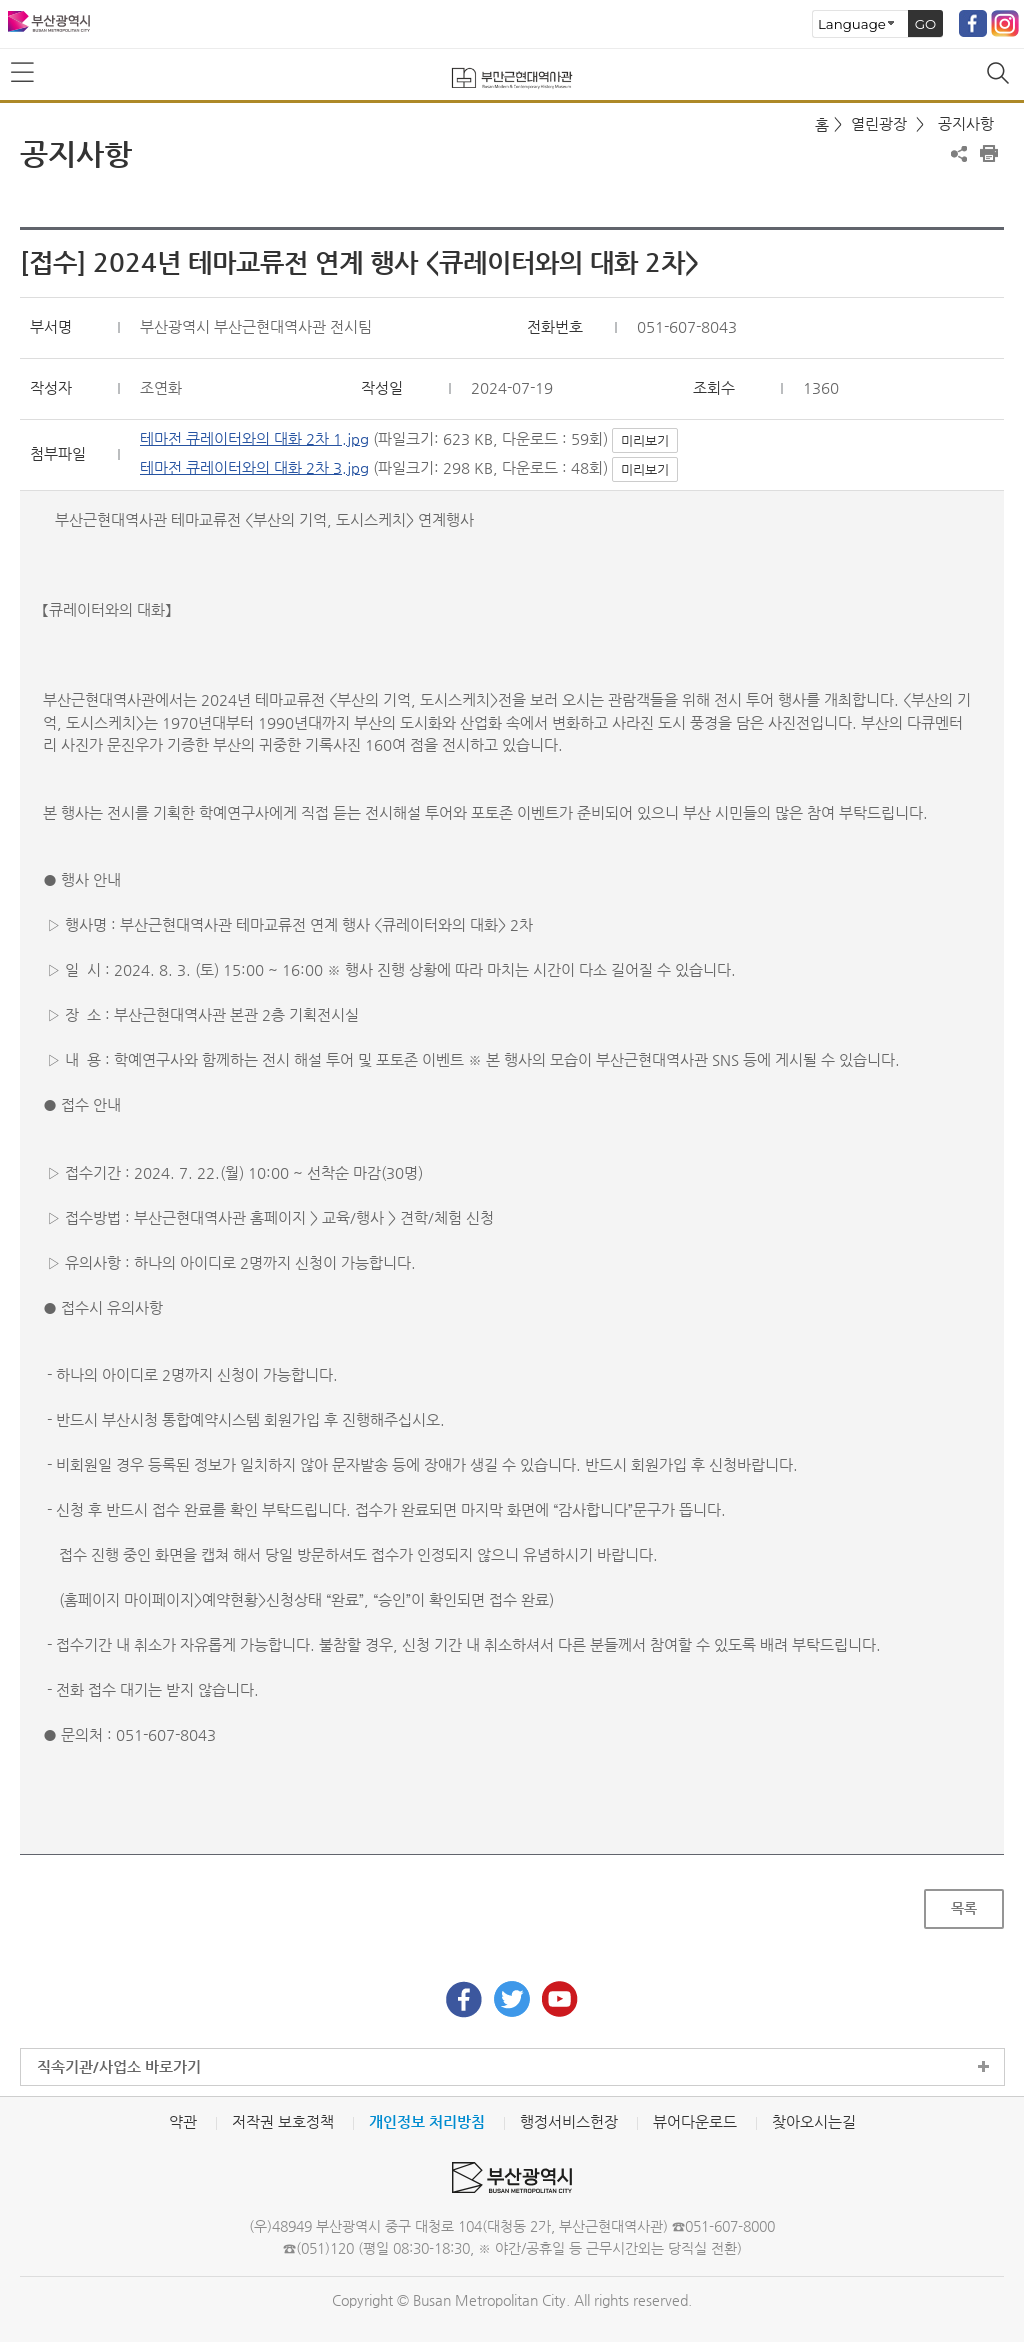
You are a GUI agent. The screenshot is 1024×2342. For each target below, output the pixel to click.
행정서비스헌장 (569, 2121)
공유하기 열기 (959, 154)
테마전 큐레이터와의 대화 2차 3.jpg (254, 467)
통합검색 (1000, 75)
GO (926, 24)
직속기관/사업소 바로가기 (119, 2066)
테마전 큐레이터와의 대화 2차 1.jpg (254, 438)
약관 (183, 2121)
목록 (964, 1908)
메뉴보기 (24, 73)
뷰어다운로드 (695, 2121)
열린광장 (879, 123)
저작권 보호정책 (283, 2121)
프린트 (989, 154)
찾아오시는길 (814, 2121)
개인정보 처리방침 (427, 2121)
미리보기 (645, 440)
